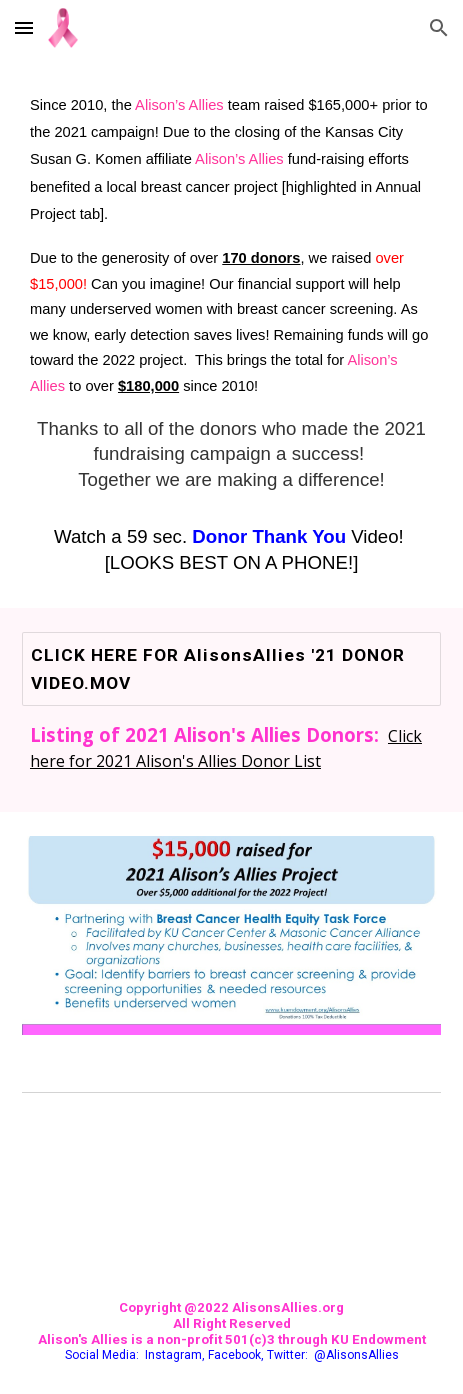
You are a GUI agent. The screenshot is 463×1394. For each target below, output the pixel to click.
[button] (24, 27)
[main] (231, 332)
